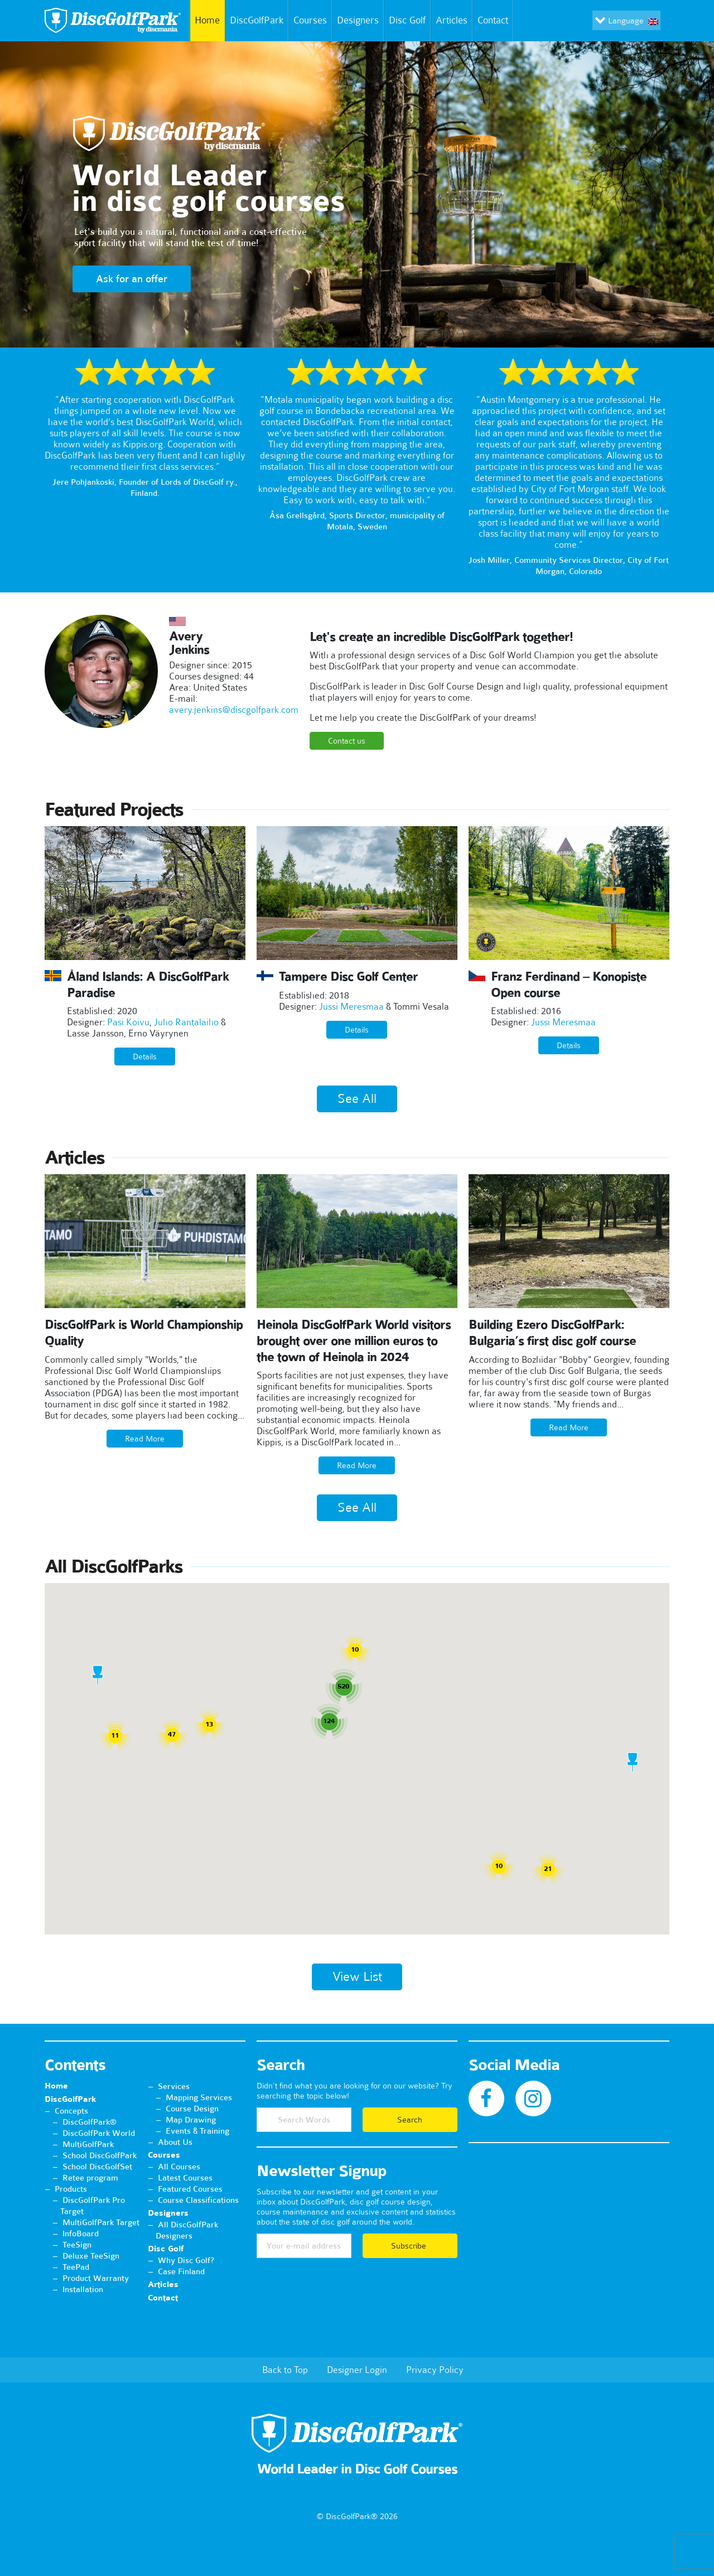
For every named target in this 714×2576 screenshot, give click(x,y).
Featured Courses (190, 2189)
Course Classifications (198, 2200)
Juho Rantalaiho (186, 1021)
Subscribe (409, 2246)
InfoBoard (80, 2233)
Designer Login (357, 2369)
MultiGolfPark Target (100, 2222)
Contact (495, 20)
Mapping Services (199, 2097)
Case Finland (181, 2271)
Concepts (71, 2111)
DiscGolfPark (256, 20)
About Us (175, 2142)
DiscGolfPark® (89, 2122)
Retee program (90, 2178)
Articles (451, 20)
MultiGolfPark (88, 2144)
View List (357, 1976)
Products (71, 2189)
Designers (358, 20)
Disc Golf (407, 20)
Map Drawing (191, 2120)
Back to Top (285, 2369)
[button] (97, 1675)
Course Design (192, 2109)
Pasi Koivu (128, 1021)
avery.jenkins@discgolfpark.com (233, 709)
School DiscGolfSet (97, 2167)
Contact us (346, 741)
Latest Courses (185, 2178)
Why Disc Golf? (186, 2260)
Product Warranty (95, 2278)
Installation (82, 2289)
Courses (310, 20)
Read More (145, 1439)
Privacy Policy (435, 2369)
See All (357, 1098)
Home (205, 20)
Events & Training (197, 2131)
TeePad (75, 2267)
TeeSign (76, 2245)
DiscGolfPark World (98, 2133)
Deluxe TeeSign (90, 2256)
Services (174, 2086)
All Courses (179, 2167)
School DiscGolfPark (99, 2155)
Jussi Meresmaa (351, 1006)
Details (145, 1056)
